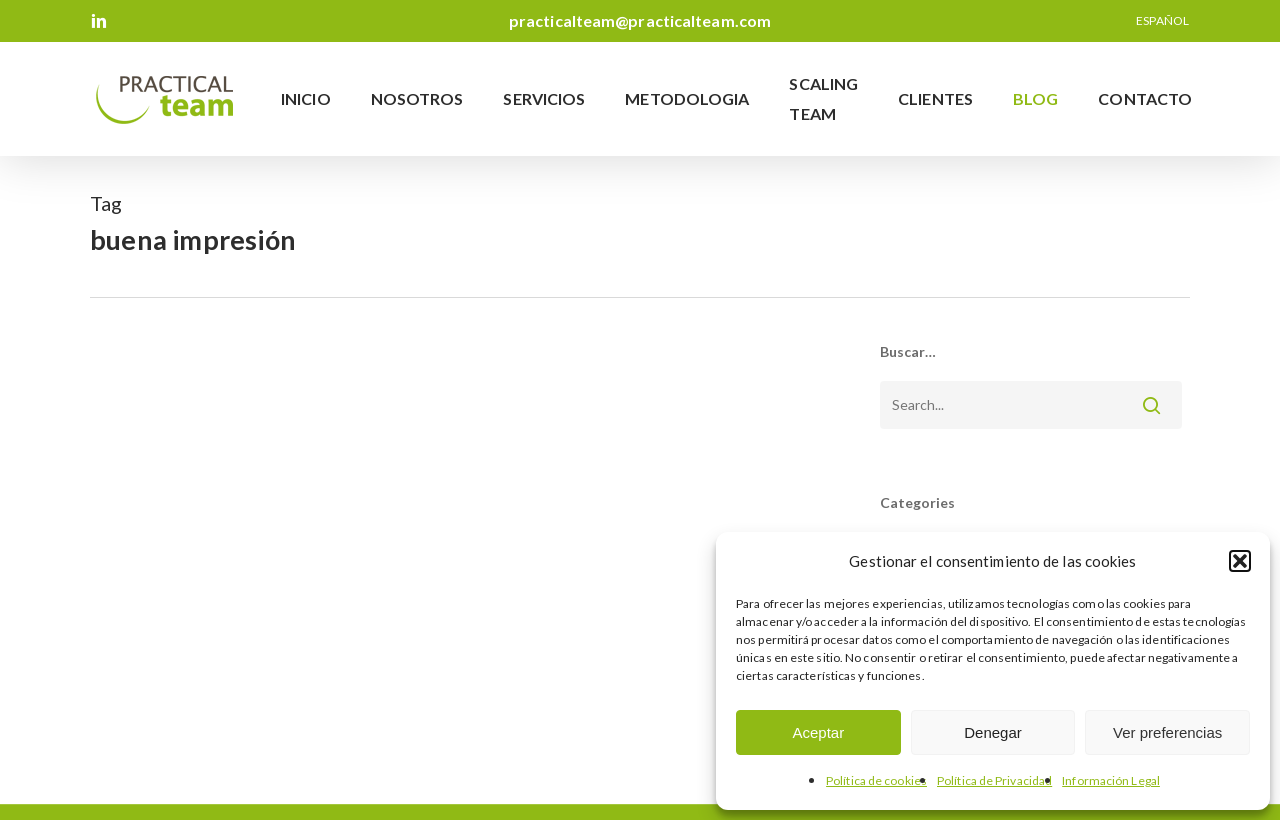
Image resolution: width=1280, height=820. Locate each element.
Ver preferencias (1167, 732)
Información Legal (1111, 780)
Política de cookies (876, 780)
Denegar (993, 732)
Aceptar (818, 732)
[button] (1240, 561)
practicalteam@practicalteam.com (640, 20)
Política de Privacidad (994, 780)
